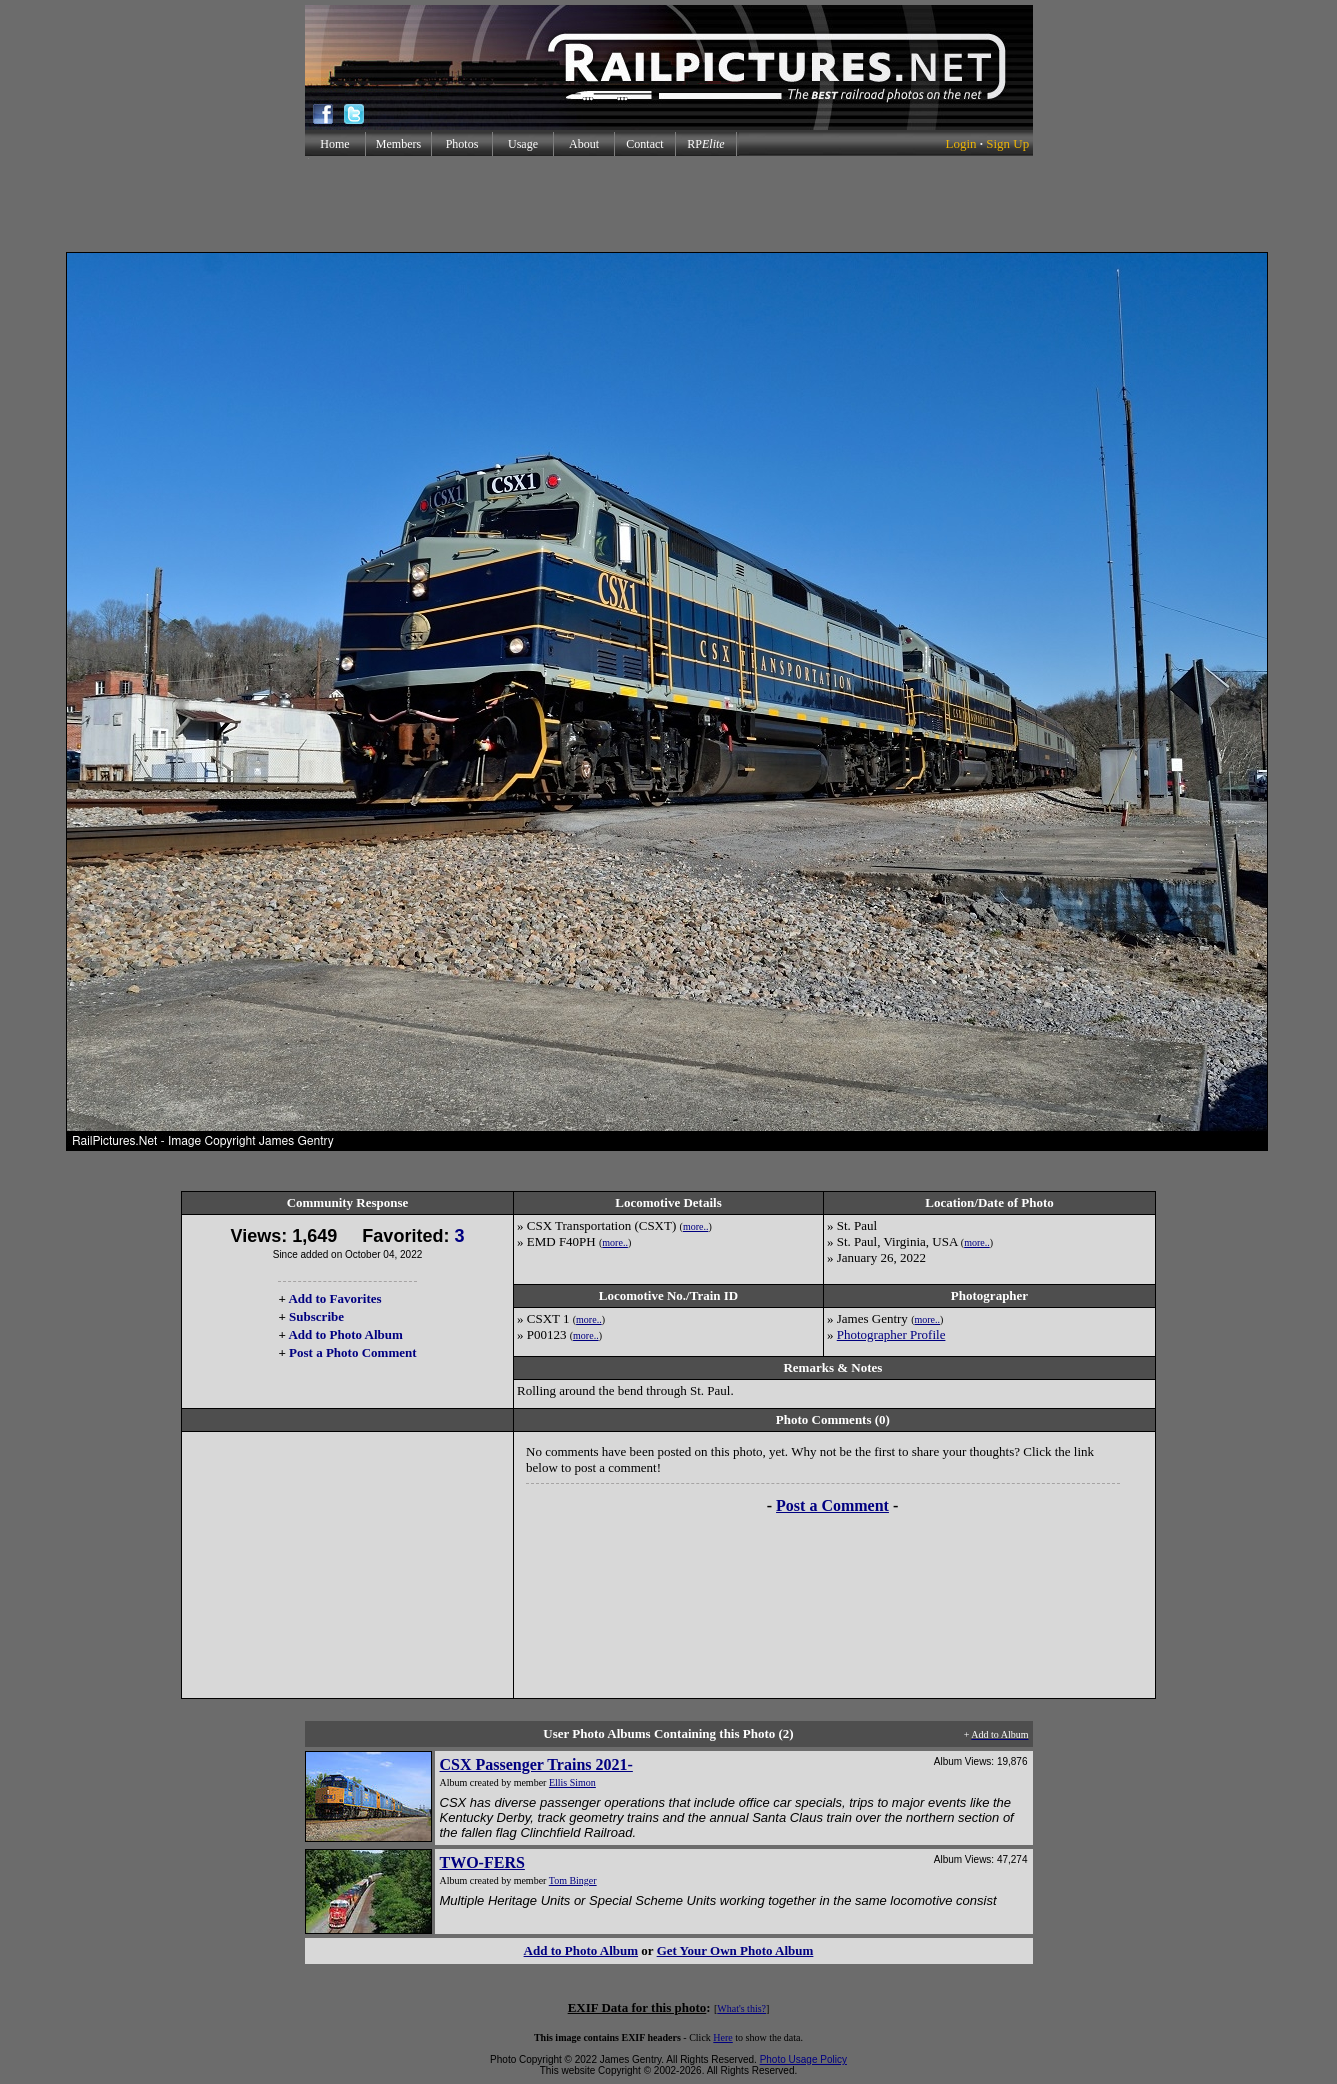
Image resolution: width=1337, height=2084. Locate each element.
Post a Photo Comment (352, 1352)
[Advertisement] (669, 204)
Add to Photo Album (345, 1334)
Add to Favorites (334, 1298)
